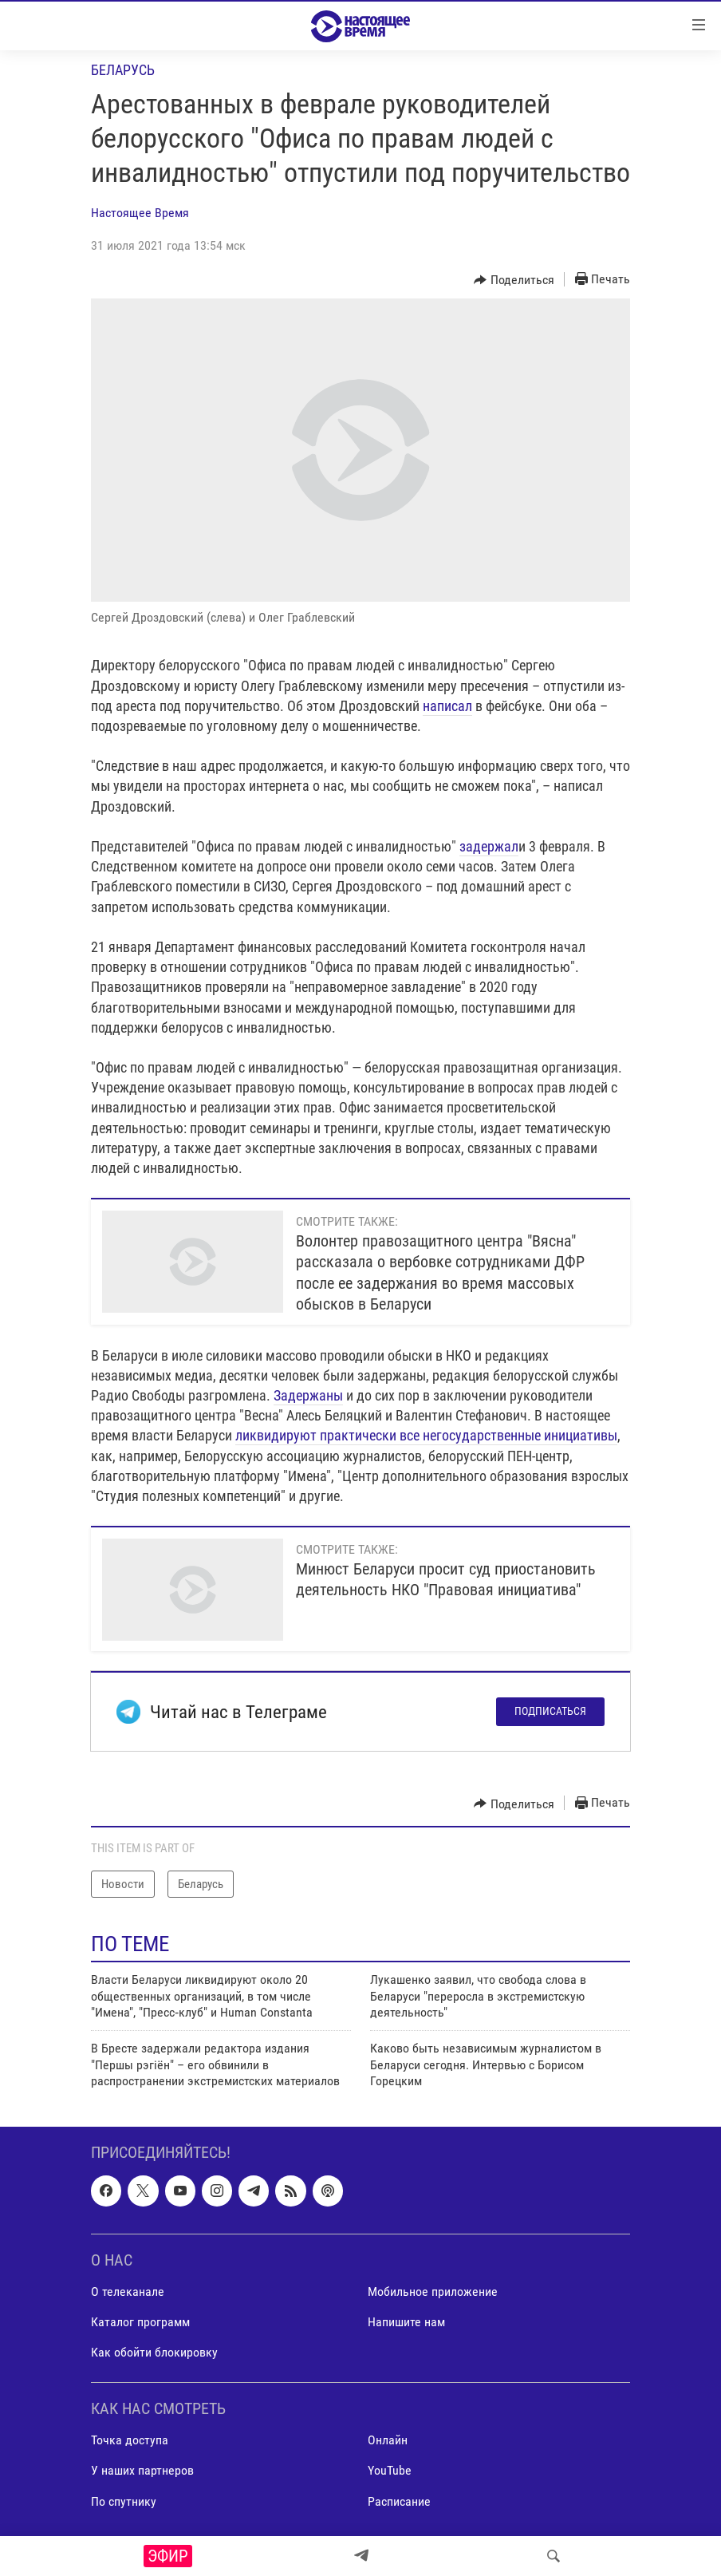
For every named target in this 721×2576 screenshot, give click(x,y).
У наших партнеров (142, 2470)
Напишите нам (406, 2321)
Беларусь (123, 69)
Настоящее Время (140, 212)
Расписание (399, 2500)
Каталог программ (140, 2321)
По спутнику (123, 2500)
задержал (488, 846)
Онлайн (388, 2440)
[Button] (514, 280)
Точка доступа (129, 2440)
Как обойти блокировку (154, 2352)
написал (447, 705)
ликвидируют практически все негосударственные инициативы (426, 1435)
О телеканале (127, 2291)
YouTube (390, 2470)
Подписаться (550, 1711)
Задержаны (308, 1395)
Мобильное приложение (433, 2291)
